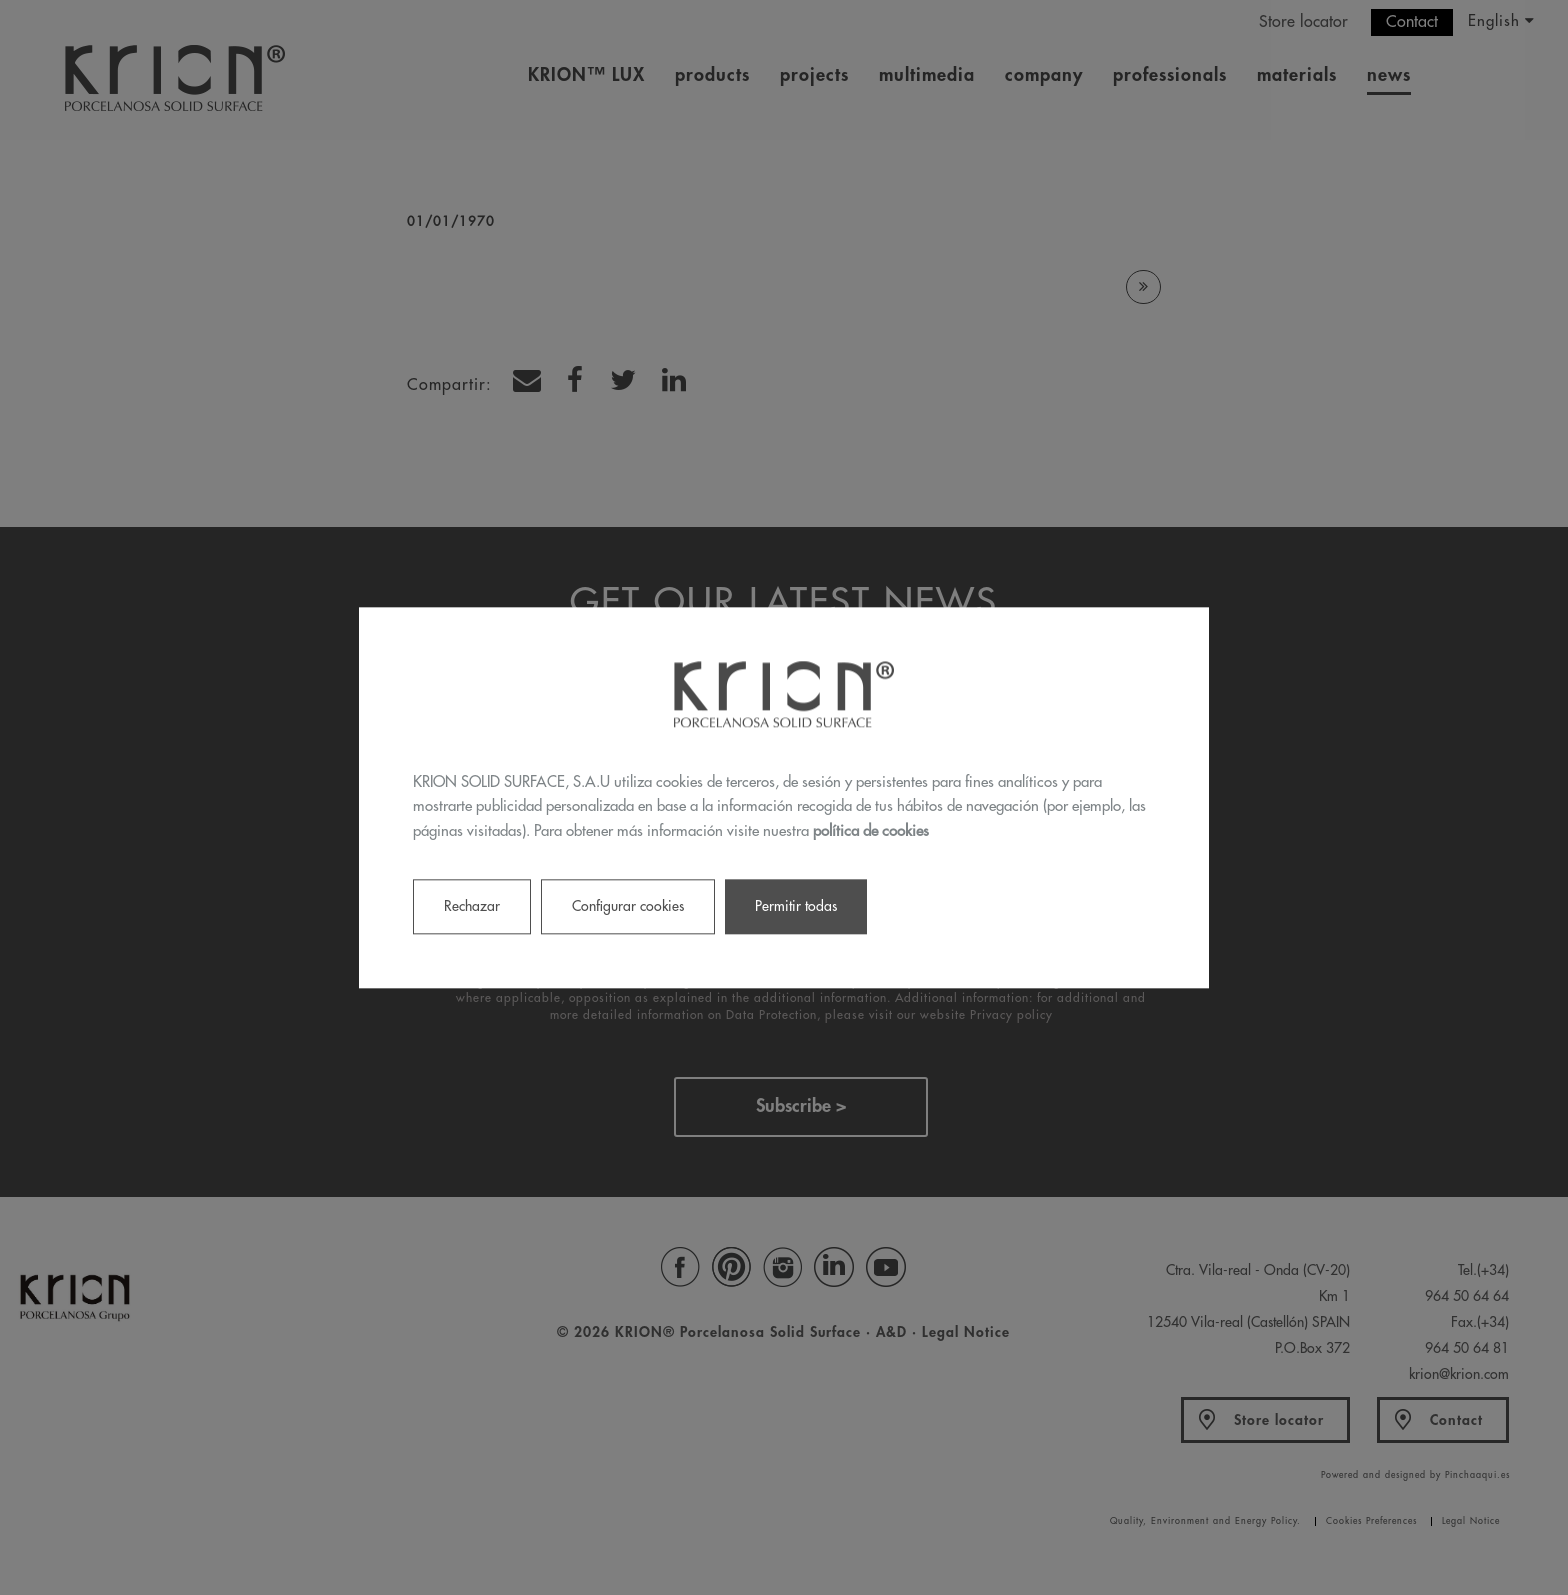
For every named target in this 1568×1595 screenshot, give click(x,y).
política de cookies (871, 831)
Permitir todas (796, 906)
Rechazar (472, 906)
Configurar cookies (628, 906)
